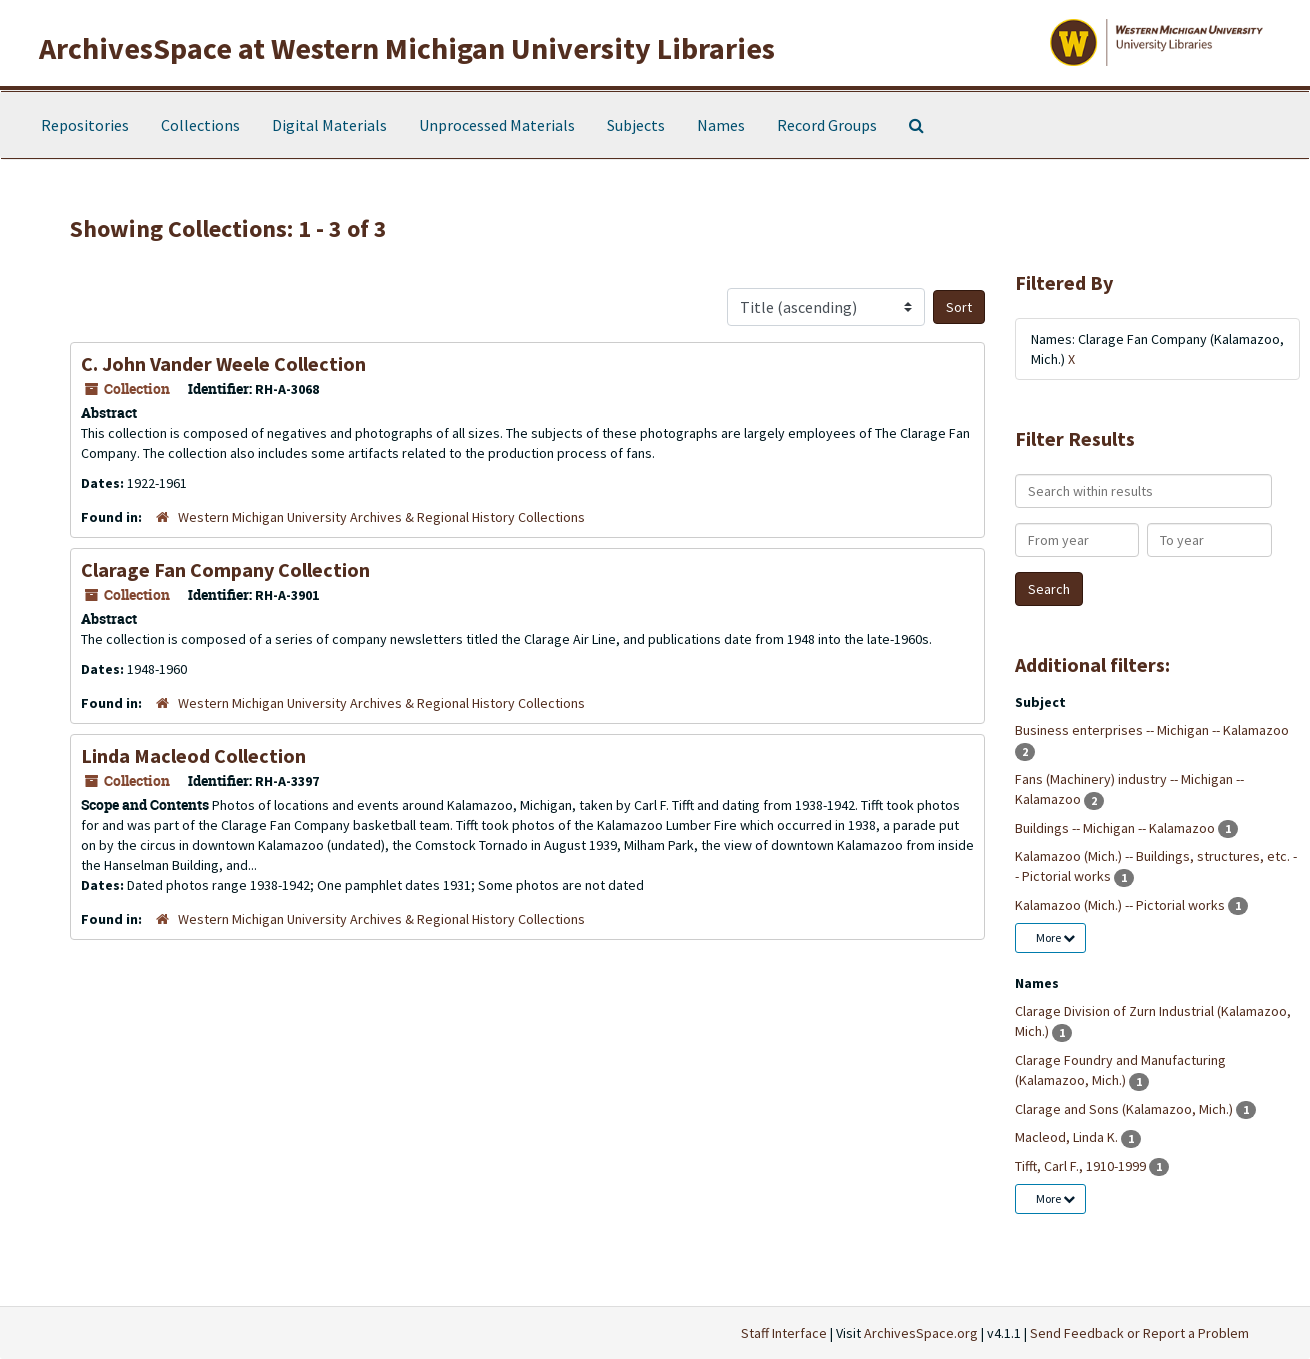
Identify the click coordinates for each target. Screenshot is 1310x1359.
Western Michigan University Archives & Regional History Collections (381, 517)
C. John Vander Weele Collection (223, 363)
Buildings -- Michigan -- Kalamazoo (1116, 828)
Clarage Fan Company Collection (225, 569)
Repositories (85, 125)
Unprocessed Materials (497, 125)
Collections (200, 125)
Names (721, 125)
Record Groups (827, 125)
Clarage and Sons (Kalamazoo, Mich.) (1125, 1109)
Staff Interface (784, 1333)
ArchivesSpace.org (921, 1333)
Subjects (636, 125)
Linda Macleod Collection (193, 755)
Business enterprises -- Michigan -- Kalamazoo (1152, 730)
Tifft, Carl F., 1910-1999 (1082, 1166)
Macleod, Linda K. (1068, 1137)
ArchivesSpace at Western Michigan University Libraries (407, 48)
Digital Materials (329, 125)
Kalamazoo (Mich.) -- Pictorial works (1121, 905)
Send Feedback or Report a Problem (1139, 1333)
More (1055, 937)
